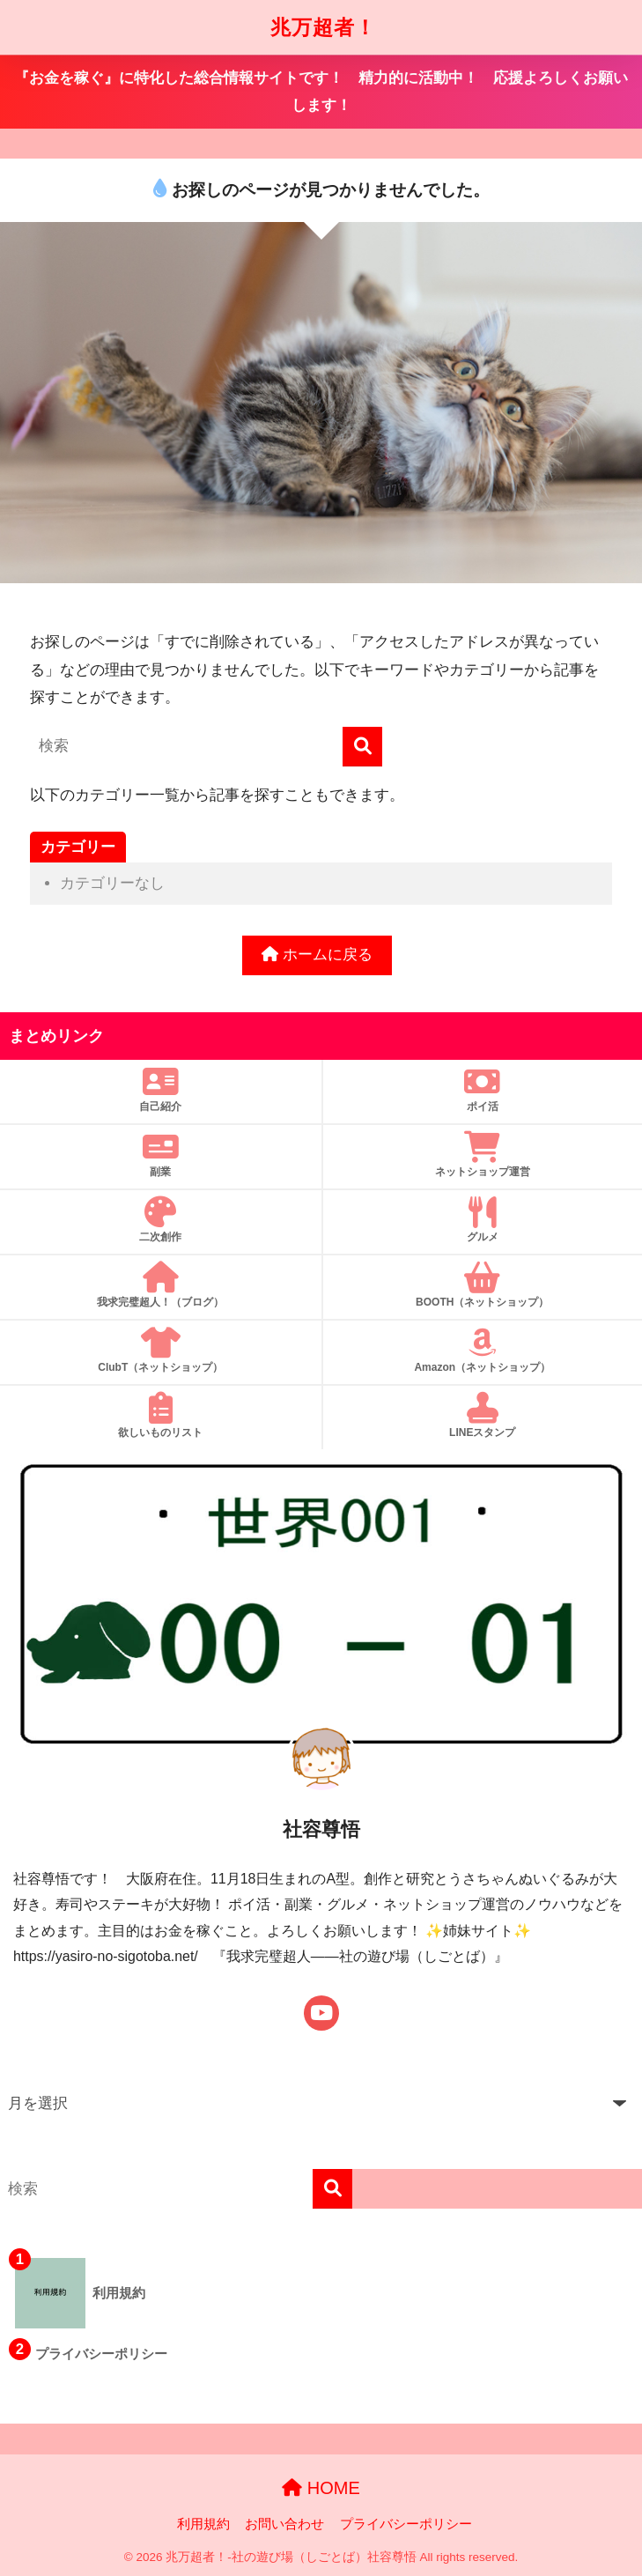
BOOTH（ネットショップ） (483, 1285)
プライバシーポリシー (406, 2524)
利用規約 (203, 2524)
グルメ (483, 1219)
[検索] (362, 746)
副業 (160, 1154)
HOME (321, 2488)
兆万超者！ (323, 27)
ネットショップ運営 (483, 1154)
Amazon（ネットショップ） (483, 1350)
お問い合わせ (284, 2524)
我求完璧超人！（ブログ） (160, 1285)
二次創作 (160, 1219)
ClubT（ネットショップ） (160, 1350)
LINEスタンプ (483, 1415)
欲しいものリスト (160, 1415)
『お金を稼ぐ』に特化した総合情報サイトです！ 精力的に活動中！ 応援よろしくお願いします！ (321, 92)
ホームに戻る (317, 954)
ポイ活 (483, 1089)
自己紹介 (160, 1089)
